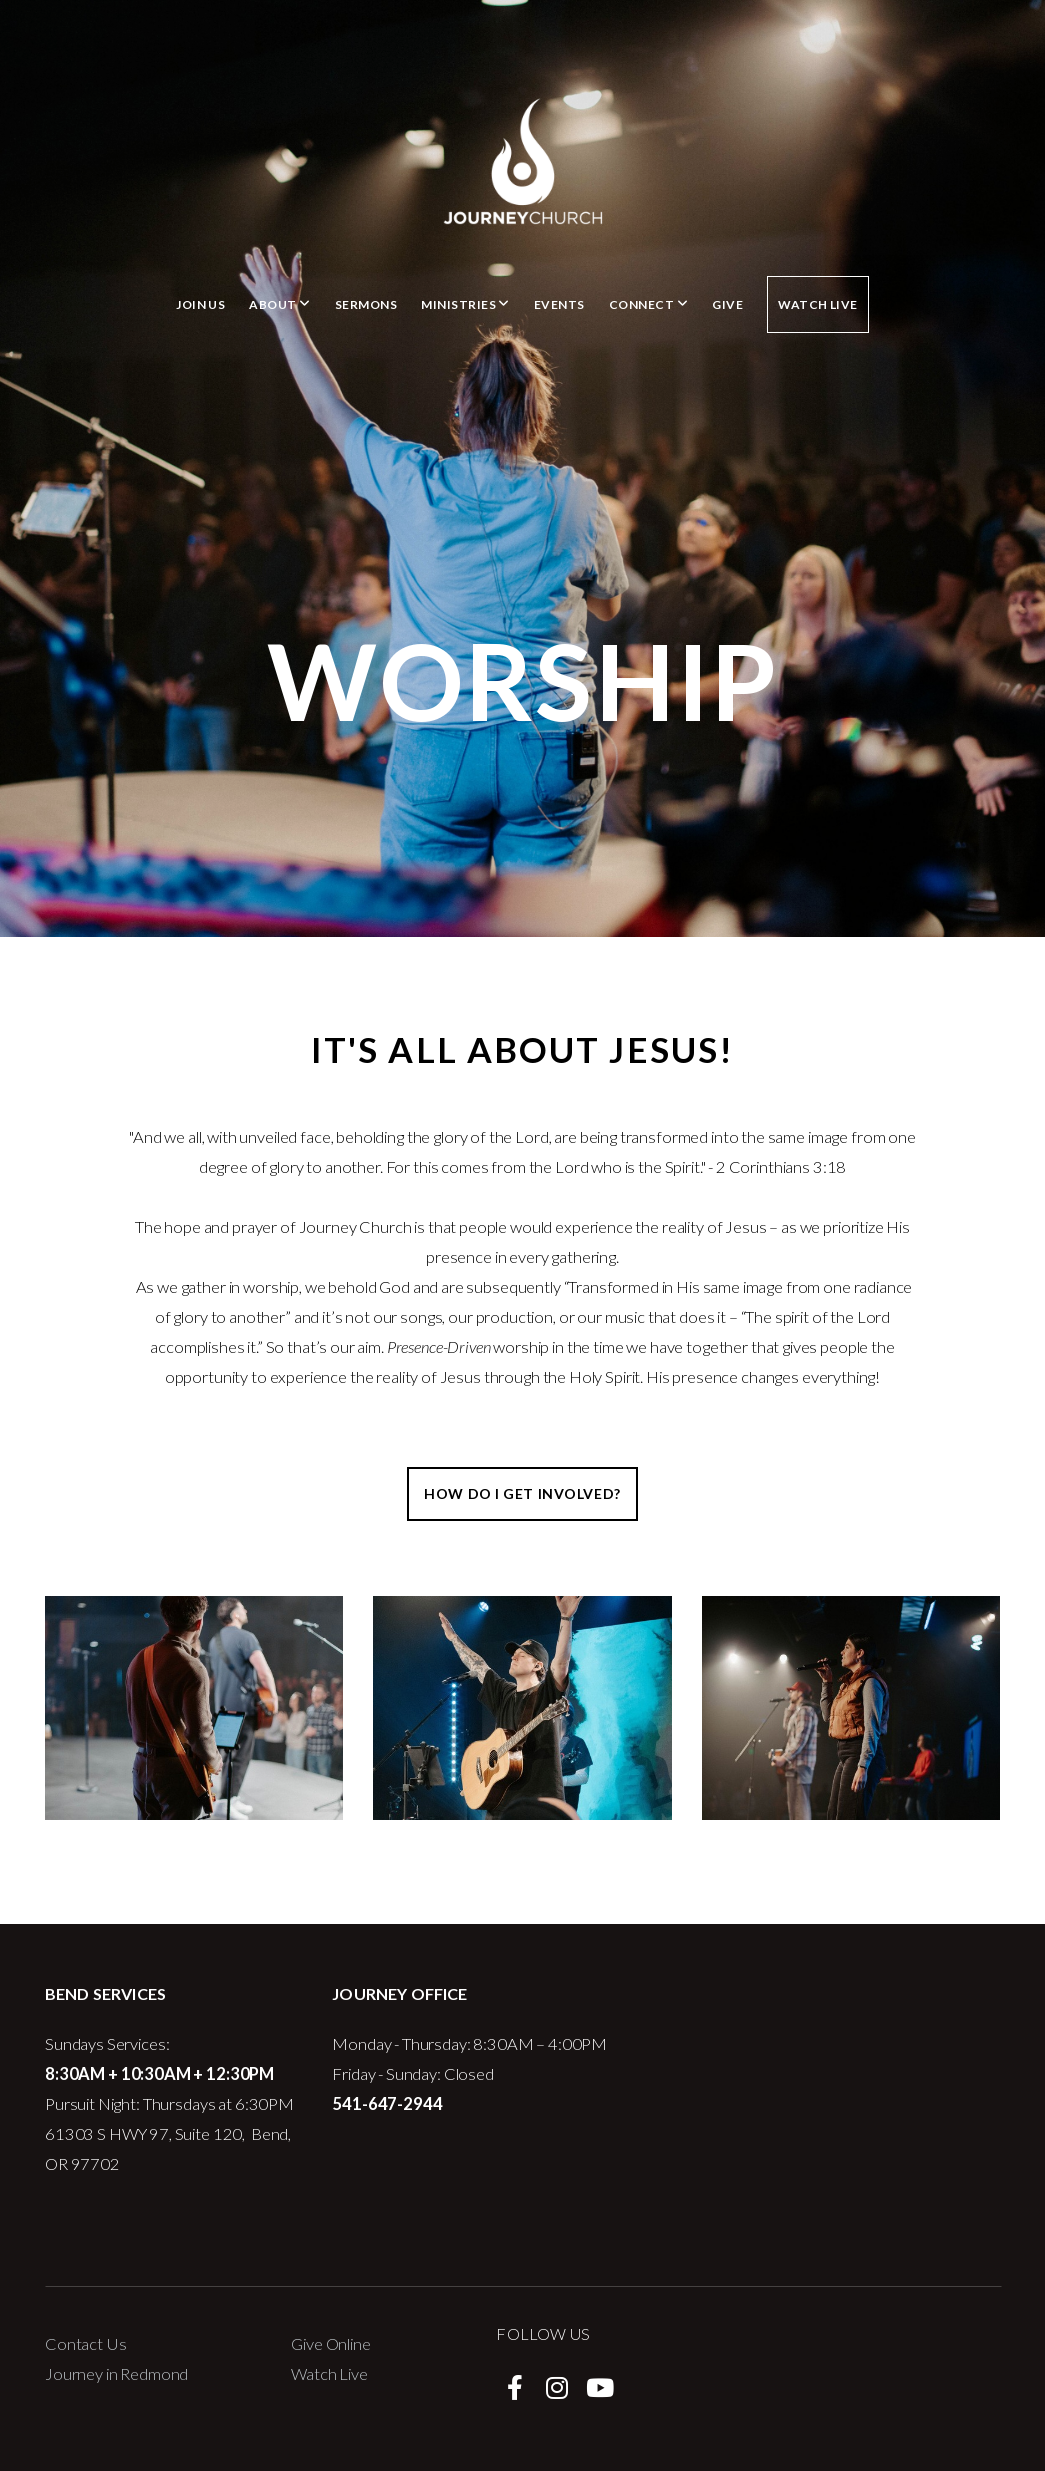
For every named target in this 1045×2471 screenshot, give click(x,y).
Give (727, 304)
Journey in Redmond (116, 2374)
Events (559, 304)
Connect (648, 304)
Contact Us (86, 2344)
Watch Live (818, 304)
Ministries (465, 304)
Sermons (366, 304)
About (279, 304)
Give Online (330, 2344)
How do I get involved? (522, 1493)
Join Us (200, 304)
